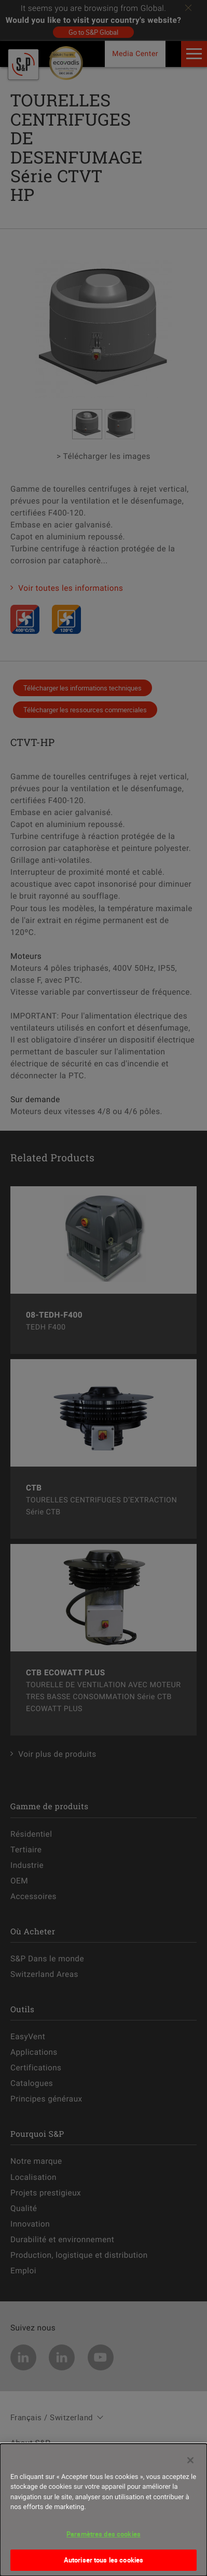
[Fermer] (190, 2460)
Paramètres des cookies (103, 2534)
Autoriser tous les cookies (103, 2560)
